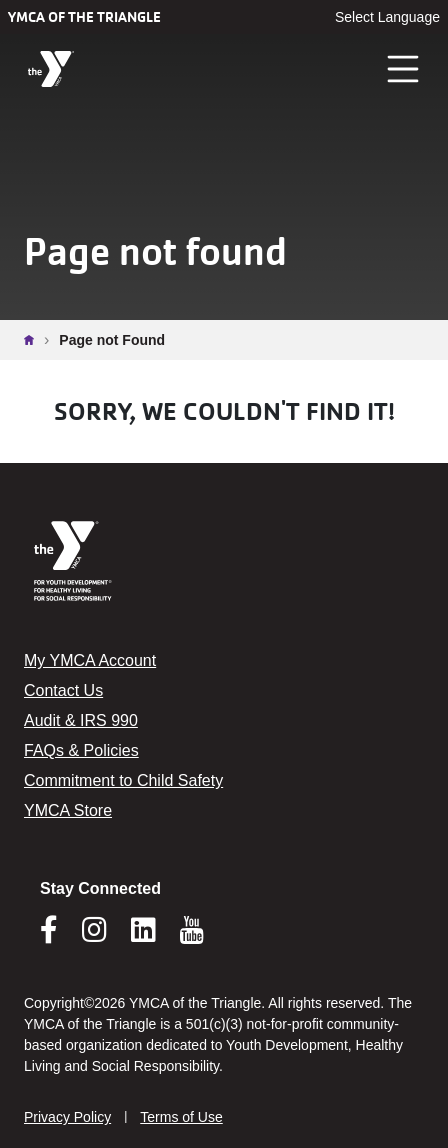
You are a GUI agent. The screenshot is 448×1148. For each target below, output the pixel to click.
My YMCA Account (90, 660)
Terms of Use (181, 1117)
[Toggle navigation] (404, 69)
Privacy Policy (67, 1117)
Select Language (387, 17)
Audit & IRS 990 (81, 720)
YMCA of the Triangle (84, 17)
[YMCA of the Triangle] (51, 69)
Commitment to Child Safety (123, 780)
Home (34, 340)
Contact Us (63, 690)
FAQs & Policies (81, 750)
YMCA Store (68, 810)
